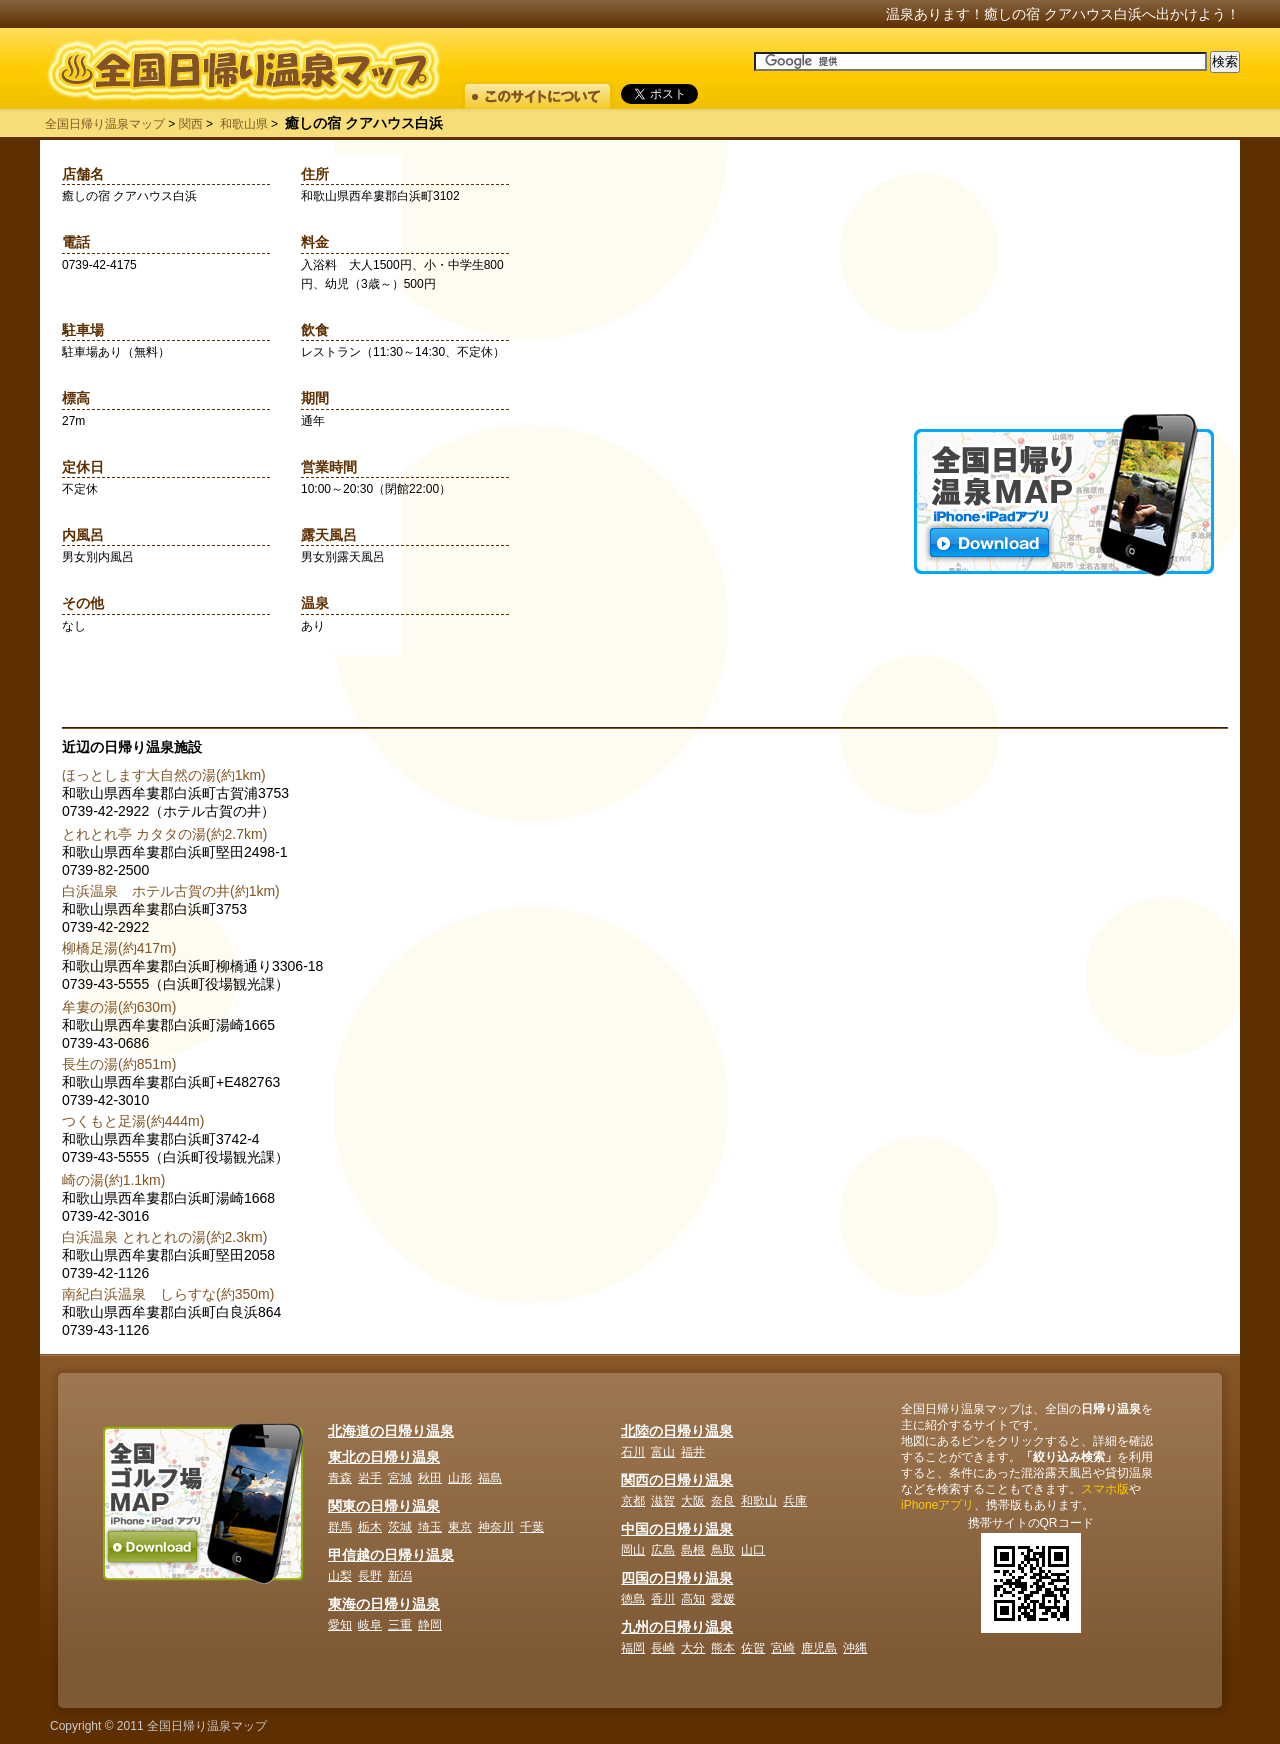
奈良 (723, 1501)
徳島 (633, 1599)
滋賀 (663, 1501)
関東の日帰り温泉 (384, 1506)
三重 (400, 1625)
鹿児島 (819, 1648)
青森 (340, 1478)
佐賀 (753, 1648)
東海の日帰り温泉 (384, 1604)
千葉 (532, 1527)
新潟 (400, 1576)
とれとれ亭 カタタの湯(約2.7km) (164, 834)
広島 (663, 1550)
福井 (693, 1452)
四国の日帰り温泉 (677, 1578)
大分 (693, 1648)
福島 (490, 1478)
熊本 (723, 1648)
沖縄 (855, 1648)
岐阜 (370, 1625)
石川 (633, 1452)
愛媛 (723, 1599)
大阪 (693, 1501)
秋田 (430, 1478)
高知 (693, 1599)
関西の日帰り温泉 (677, 1480)
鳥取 (723, 1550)
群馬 (340, 1527)
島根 (693, 1550)
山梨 (340, 1576)
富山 (663, 1452)
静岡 (430, 1625)
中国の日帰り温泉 (677, 1529)
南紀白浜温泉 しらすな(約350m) (168, 1294)
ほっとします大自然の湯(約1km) (164, 775)
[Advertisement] (1064, 289)
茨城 (400, 1527)
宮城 (400, 1478)
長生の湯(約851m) (119, 1064)
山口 (753, 1550)
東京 (460, 1527)
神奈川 (496, 1527)
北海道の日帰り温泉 (391, 1431)
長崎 (663, 1648)
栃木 (370, 1527)
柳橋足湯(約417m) (119, 948)
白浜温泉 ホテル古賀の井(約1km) (171, 891)
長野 (370, 1576)
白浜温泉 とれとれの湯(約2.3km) (164, 1237)
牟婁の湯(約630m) (119, 1007)
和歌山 (759, 1501)
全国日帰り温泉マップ (105, 124)
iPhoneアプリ (937, 1505)
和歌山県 (244, 124)
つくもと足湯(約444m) (133, 1121)
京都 (633, 1501)
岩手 (370, 1478)
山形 (460, 1478)
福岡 (633, 1648)
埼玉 (430, 1527)
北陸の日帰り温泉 (677, 1431)
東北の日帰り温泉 (384, 1457)
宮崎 (783, 1648)
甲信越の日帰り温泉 (391, 1555)
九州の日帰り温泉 (677, 1627)
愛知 (340, 1625)
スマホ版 (1105, 1489)
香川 (663, 1599)
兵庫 (795, 1501)
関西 (191, 124)
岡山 (633, 1550)
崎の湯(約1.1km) (113, 1180)
